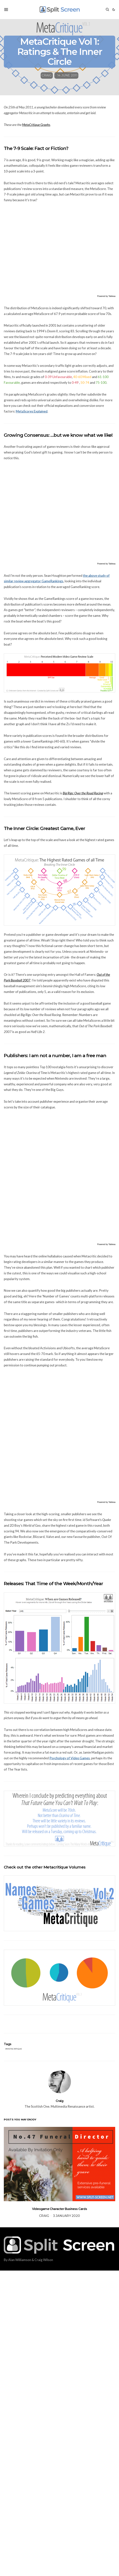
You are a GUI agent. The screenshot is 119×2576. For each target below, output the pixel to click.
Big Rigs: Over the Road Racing (83, 793)
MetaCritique (14, 2049)
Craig (47, 75)
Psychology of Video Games (69, 1758)
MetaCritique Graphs (36, 125)
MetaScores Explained (31, 411)
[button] (113, 9)
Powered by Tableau (106, 296)
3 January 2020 (66, 2216)
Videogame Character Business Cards (59, 2209)
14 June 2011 (67, 75)
